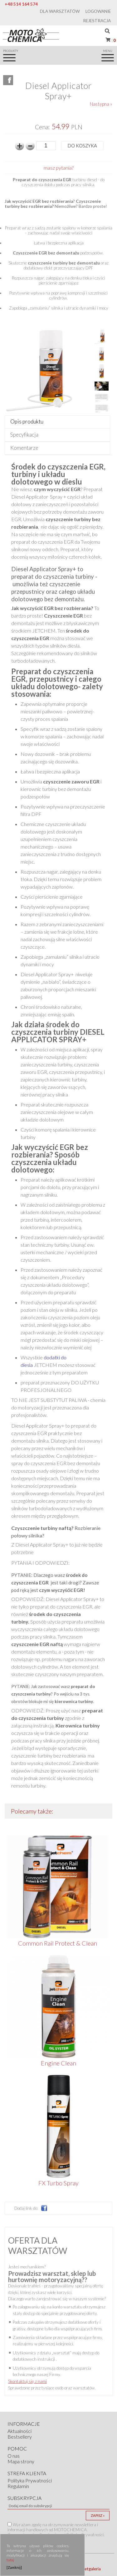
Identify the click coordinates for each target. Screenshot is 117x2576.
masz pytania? (59, 168)
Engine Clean (58, 2063)
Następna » (101, 104)
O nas (13, 2456)
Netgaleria (91, 2568)
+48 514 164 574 (21, 4)
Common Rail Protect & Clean (57, 1943)
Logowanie (98, 11)
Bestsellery (19, 2437)
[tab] (57, 422)
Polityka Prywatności (29, 2480)
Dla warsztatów (60, 11)
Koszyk (110, 40)
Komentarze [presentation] (24, 447)
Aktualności (19, 2431)
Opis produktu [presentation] (26, 421)
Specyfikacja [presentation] (24, 434)
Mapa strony (20, 2461)
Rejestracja (97, 20)
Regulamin (18, 2486)
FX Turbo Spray (58, 2183)
